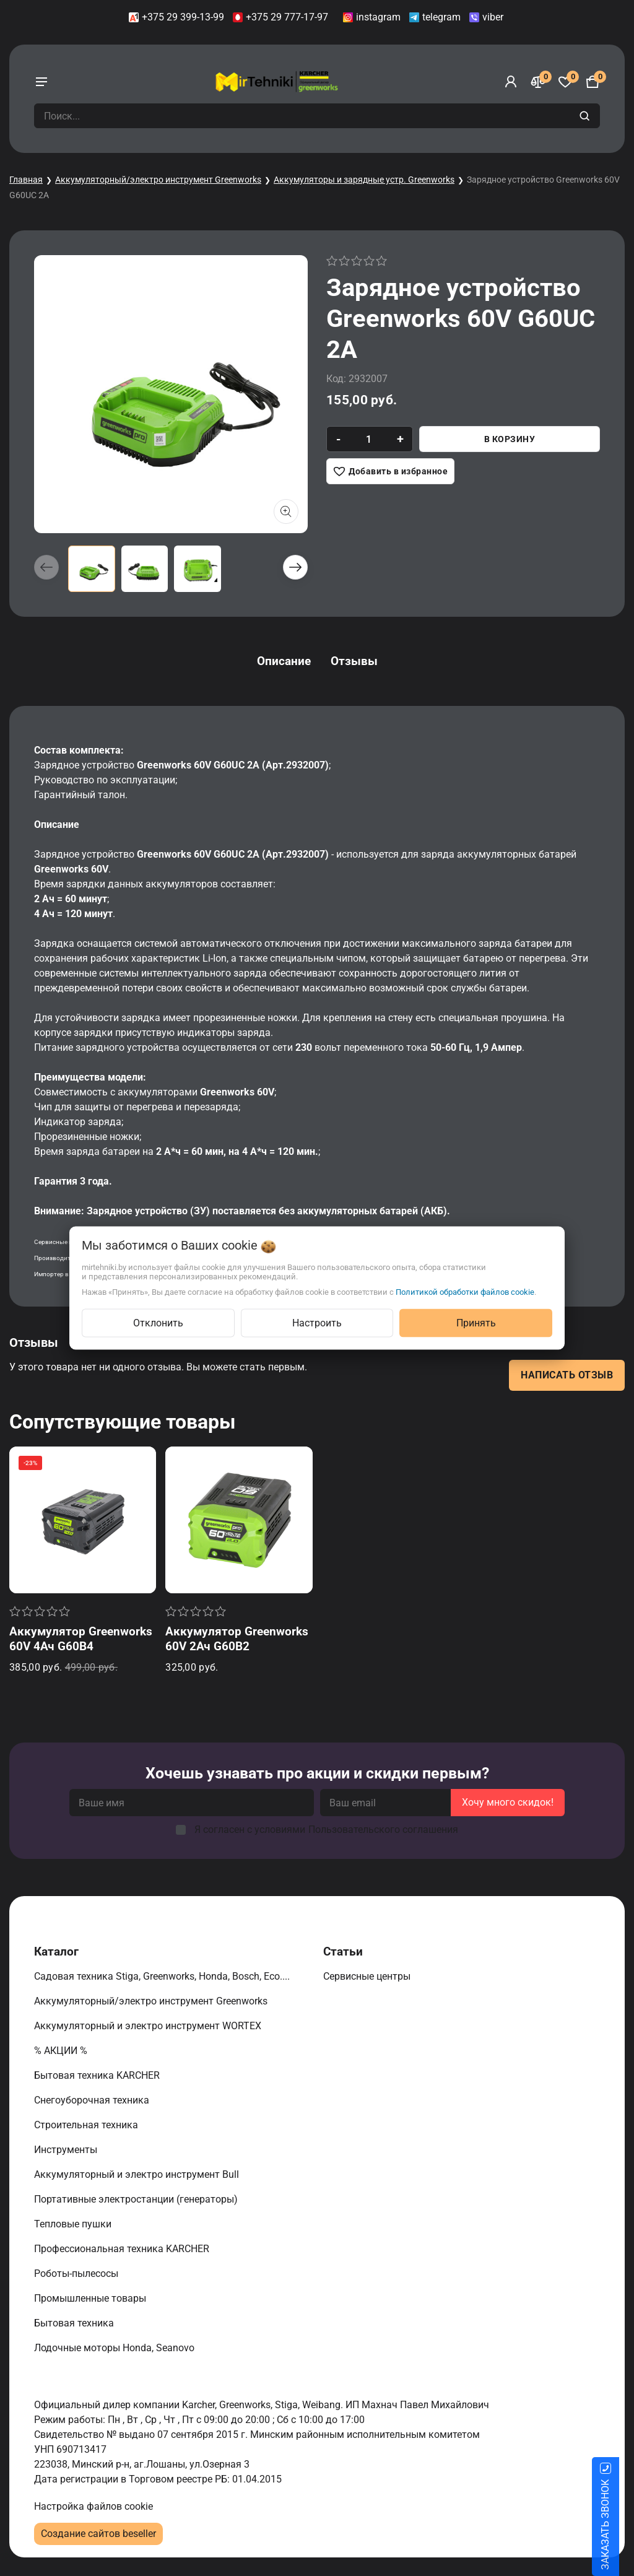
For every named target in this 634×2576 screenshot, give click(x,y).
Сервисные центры (368, 1976)
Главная (26, 180)
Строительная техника (88, 2125)
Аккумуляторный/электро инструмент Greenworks (158, 180)
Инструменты (67, 2150)
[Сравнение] (538, 81)
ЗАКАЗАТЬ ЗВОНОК (620, 2524)
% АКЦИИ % (62, 2050)
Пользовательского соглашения (383, 1829)
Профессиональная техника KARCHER (123, 2249)
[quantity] (369, 439)
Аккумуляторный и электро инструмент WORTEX (149, 2026)
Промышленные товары (91, 2298)
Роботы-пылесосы (77, 2273)
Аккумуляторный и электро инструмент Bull (137, 2174)
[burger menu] (41, 81)
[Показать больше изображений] (286, 511)
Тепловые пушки (74, 2224)
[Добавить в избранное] (390, 471)
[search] (586, 115)
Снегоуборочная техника (93, 2100)
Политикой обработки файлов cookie (465, 1292)
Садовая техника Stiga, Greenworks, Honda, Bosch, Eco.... (163, 1976)
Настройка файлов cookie (93, 2506)
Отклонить (158, 1323)
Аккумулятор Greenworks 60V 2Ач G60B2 (236, 1638)
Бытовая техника (75, 2323)
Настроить (317, 1323)
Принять (476, 1323)
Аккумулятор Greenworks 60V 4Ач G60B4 (80, 1638)
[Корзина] (592, 81)
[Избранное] (565, 81)
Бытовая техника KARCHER (98, 2075)
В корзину (510, 439)
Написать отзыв (567, 1375)
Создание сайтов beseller (98, 2533)
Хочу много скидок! (508, 1802)
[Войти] (510, 81)
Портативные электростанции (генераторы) (137, 2199)
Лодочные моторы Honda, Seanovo (115, 2348)
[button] (295, 567)
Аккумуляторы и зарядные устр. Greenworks (364, 180)
